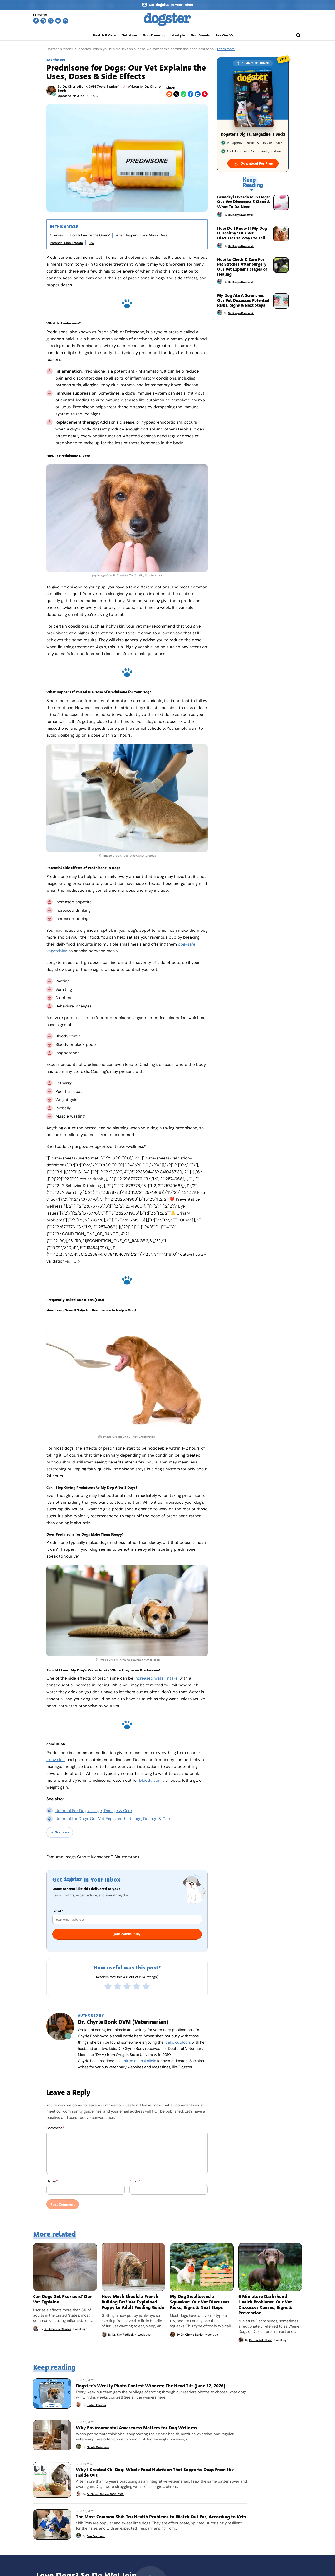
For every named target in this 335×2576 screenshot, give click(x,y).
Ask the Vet (55, 59)
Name (52, 2181)
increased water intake (156, 1678)
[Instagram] (43, 21)
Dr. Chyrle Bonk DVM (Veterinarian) (91, 86)
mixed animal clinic (139, 2060)
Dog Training (154, 35)
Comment (55, 2128)
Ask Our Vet (225, 35)
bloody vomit (151, 1780)
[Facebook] (36, 21)
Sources (62, 1832)
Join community (127, 1934)
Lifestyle (177, 35)
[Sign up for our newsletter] (167, 5)
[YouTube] (58, 21)
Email (58, 1911)
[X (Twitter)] (51, 21)
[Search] (298, 35)
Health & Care (104, 35)
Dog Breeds (200, 35)
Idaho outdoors (177, 2042)
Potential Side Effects (66, 243)
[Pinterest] (65, 21)
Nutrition (129, 35)
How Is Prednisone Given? (90, 235)
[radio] (108, 1986)
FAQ (91, 243)
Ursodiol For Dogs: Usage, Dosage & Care (93, 1810)
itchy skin (55, 1759)
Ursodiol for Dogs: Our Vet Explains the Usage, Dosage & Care (113, 1818)
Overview (57, 235)
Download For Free (253, 163)
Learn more (226, 49)
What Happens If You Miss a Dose (141, 235)
